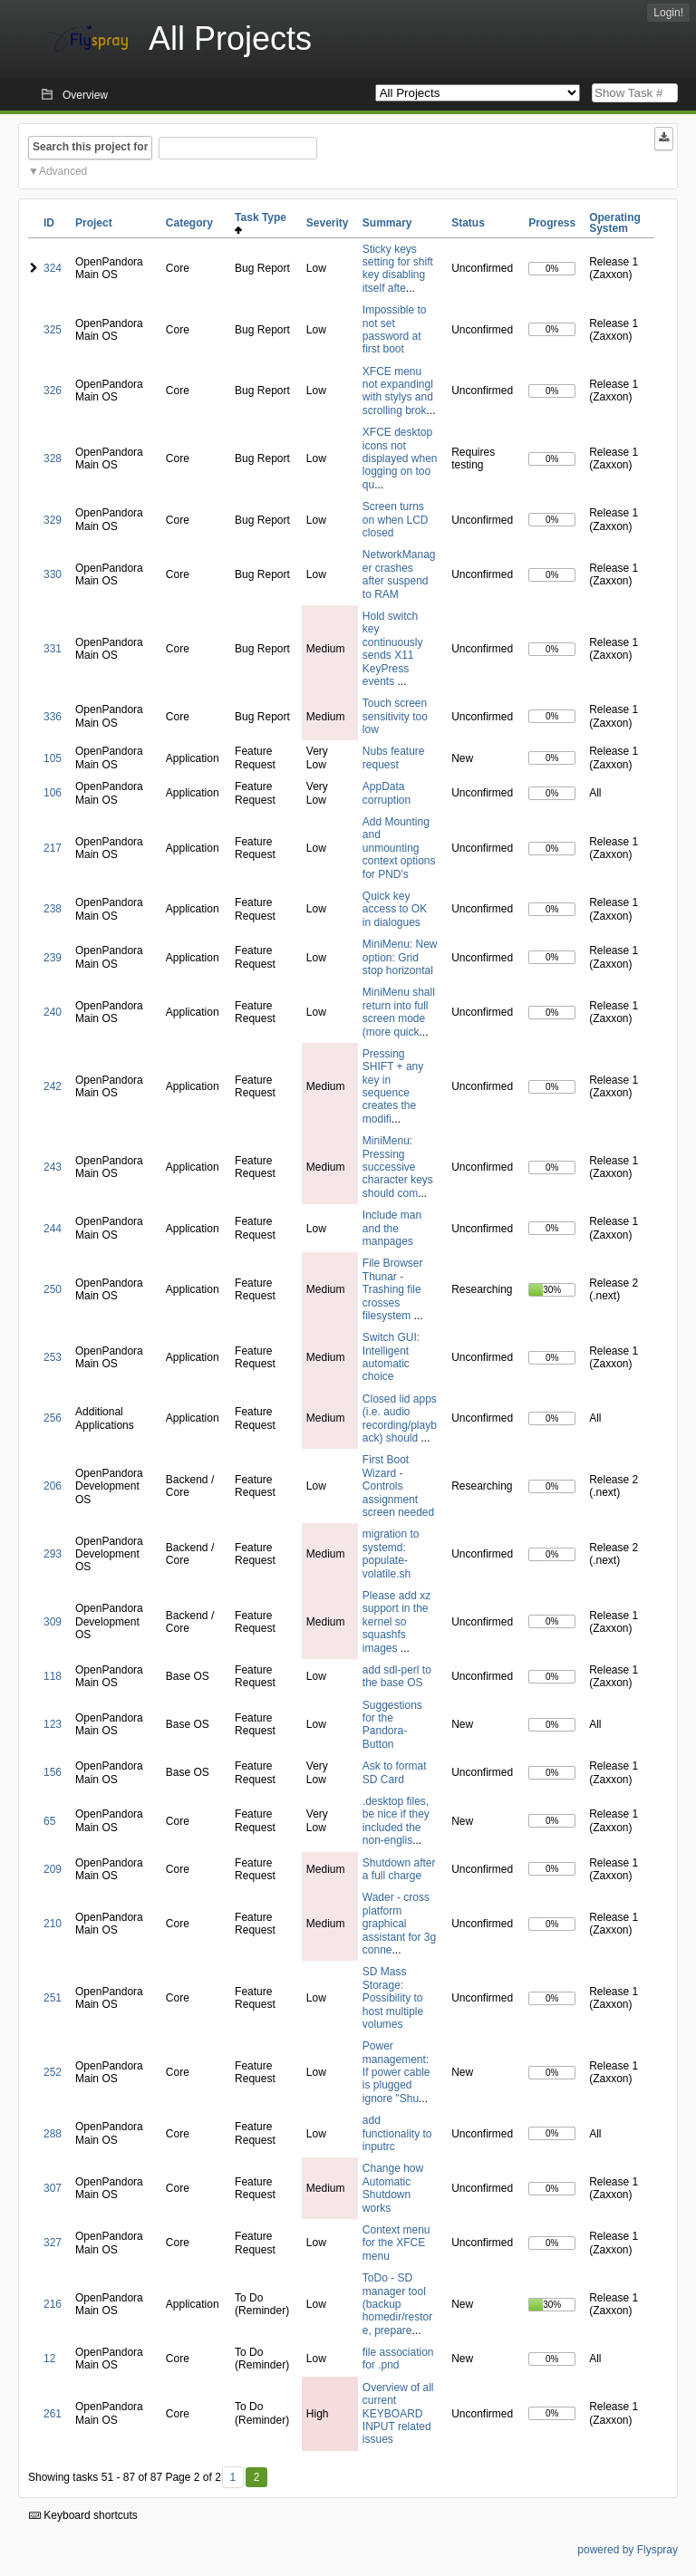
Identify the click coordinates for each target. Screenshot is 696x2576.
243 (53, 1167)
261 (53, 2413)
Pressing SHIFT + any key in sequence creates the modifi (392, 1086)
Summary (387, 223)
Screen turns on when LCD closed (395, 519)
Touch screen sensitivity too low (395, 716)
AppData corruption (386, 793)
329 (53, 520)
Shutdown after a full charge (399, 1869)
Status (468, 223)
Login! (668, 12)
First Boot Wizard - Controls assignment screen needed (398, 1486)
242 (53, 1086)
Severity (327, 223)
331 (53, 648)
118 (53, 1676)
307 (53, 2188)
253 (53, 1357)
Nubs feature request (393, 757)
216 (53, 2304)
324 (53, 268)
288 (53, 2133)
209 (53, 1869)
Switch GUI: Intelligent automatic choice (391, 1357)
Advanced (63, 171)
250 (53, 1289)
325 (53, 329)
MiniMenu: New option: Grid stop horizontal (400, 957)
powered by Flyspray (627, 2549)
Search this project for (90, 146)
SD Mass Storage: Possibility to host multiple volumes (392, 1998)
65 (49, 1821)
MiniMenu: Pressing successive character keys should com (397, 1167)
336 (53, 716)
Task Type (264, 222)
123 (53, 1724)
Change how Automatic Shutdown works (392, 2188)
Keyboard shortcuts (83, 2515)
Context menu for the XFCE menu (396, 2243)
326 (53, 390)
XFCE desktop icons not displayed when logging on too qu (400, 458)
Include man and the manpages (391, 1228)
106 (53, 792)
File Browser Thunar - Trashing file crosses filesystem (392, 1289)
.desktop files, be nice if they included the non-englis (396, 1821)
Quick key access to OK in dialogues (394, 909)
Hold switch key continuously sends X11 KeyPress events (392, 649)
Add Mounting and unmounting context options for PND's (399, 848)
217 (53, 848)
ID (49, 223)
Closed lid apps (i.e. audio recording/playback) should (399, 1418)
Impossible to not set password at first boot (394, 329)
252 (53, 2072)
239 (53, 957)
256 (53, 1418)
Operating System (615, 223)
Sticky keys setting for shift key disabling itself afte (397, 268)
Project (93, 223)
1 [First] (232, 2477)
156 (53, 1772)
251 (53, 1998)
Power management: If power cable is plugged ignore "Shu (396, 2072)
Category (189, 223)
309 (53, 1622)
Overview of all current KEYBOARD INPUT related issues (398, 2413)
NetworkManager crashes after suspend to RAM (399, 574)
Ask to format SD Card (394, 1772)
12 (49, 2358)
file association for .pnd (398, 2358)
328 (53, 458)
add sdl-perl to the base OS (396, 1676)
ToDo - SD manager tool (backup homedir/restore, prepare (397, 2304)
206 (53, 1486)
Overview (85, 95)
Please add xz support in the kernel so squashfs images (396, 1622)
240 (53, 1012)
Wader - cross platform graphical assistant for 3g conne (399, 1923)
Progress (551, 223)
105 (53, 758)
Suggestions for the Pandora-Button (392, 1725)
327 (53, 2242)
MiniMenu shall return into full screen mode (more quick (398, 1011)
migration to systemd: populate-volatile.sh (391, 1553)
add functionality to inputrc (397, 2133)
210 (53, 1923)
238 (53, 908)
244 (53, 1228)
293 (53, 1554)
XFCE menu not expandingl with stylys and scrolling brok (397, 391)
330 (53, 574)
